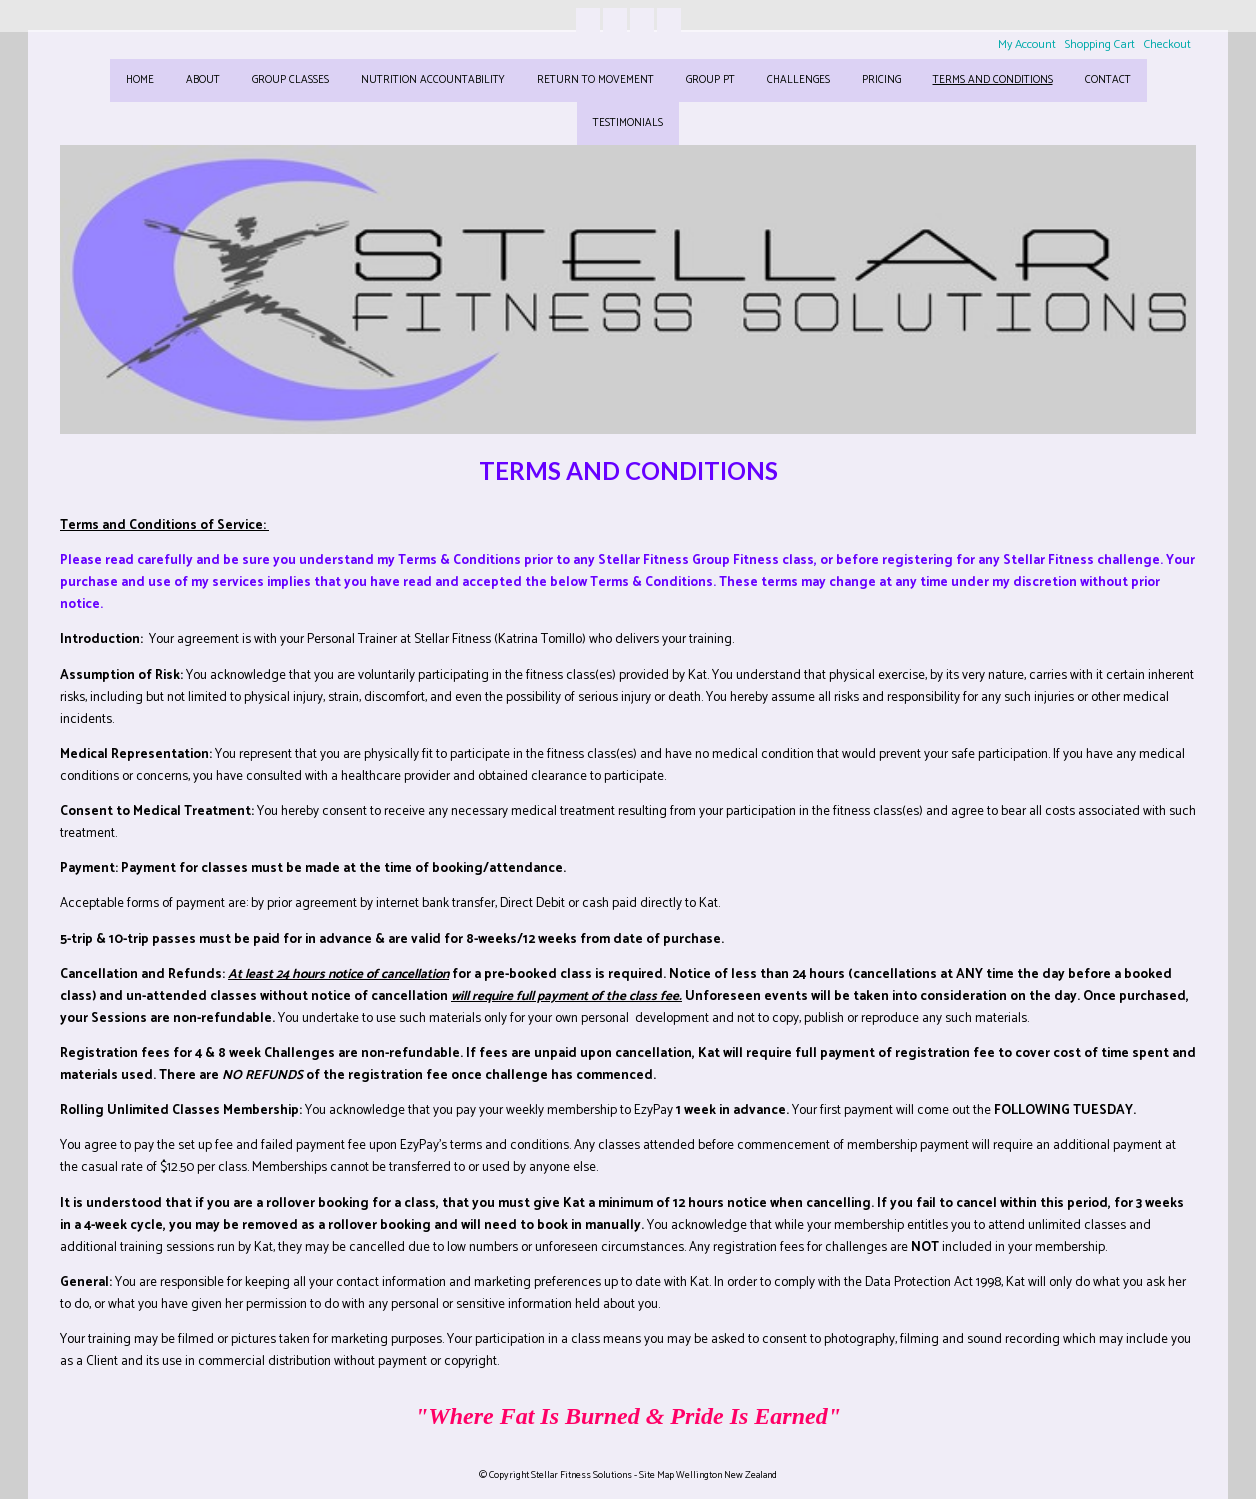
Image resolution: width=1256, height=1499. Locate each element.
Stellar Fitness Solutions (581, 1475)
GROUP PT (710, 80)
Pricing (881, 80)
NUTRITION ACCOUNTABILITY (433, 80)
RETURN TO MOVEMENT (595, 80)
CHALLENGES (798, 80)
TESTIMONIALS (628, 123)
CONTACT (1108, 80)
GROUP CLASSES (290, 80)
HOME (140, 80)
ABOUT (203, 80)
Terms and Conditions (993, 80)
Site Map (656, 1475)
